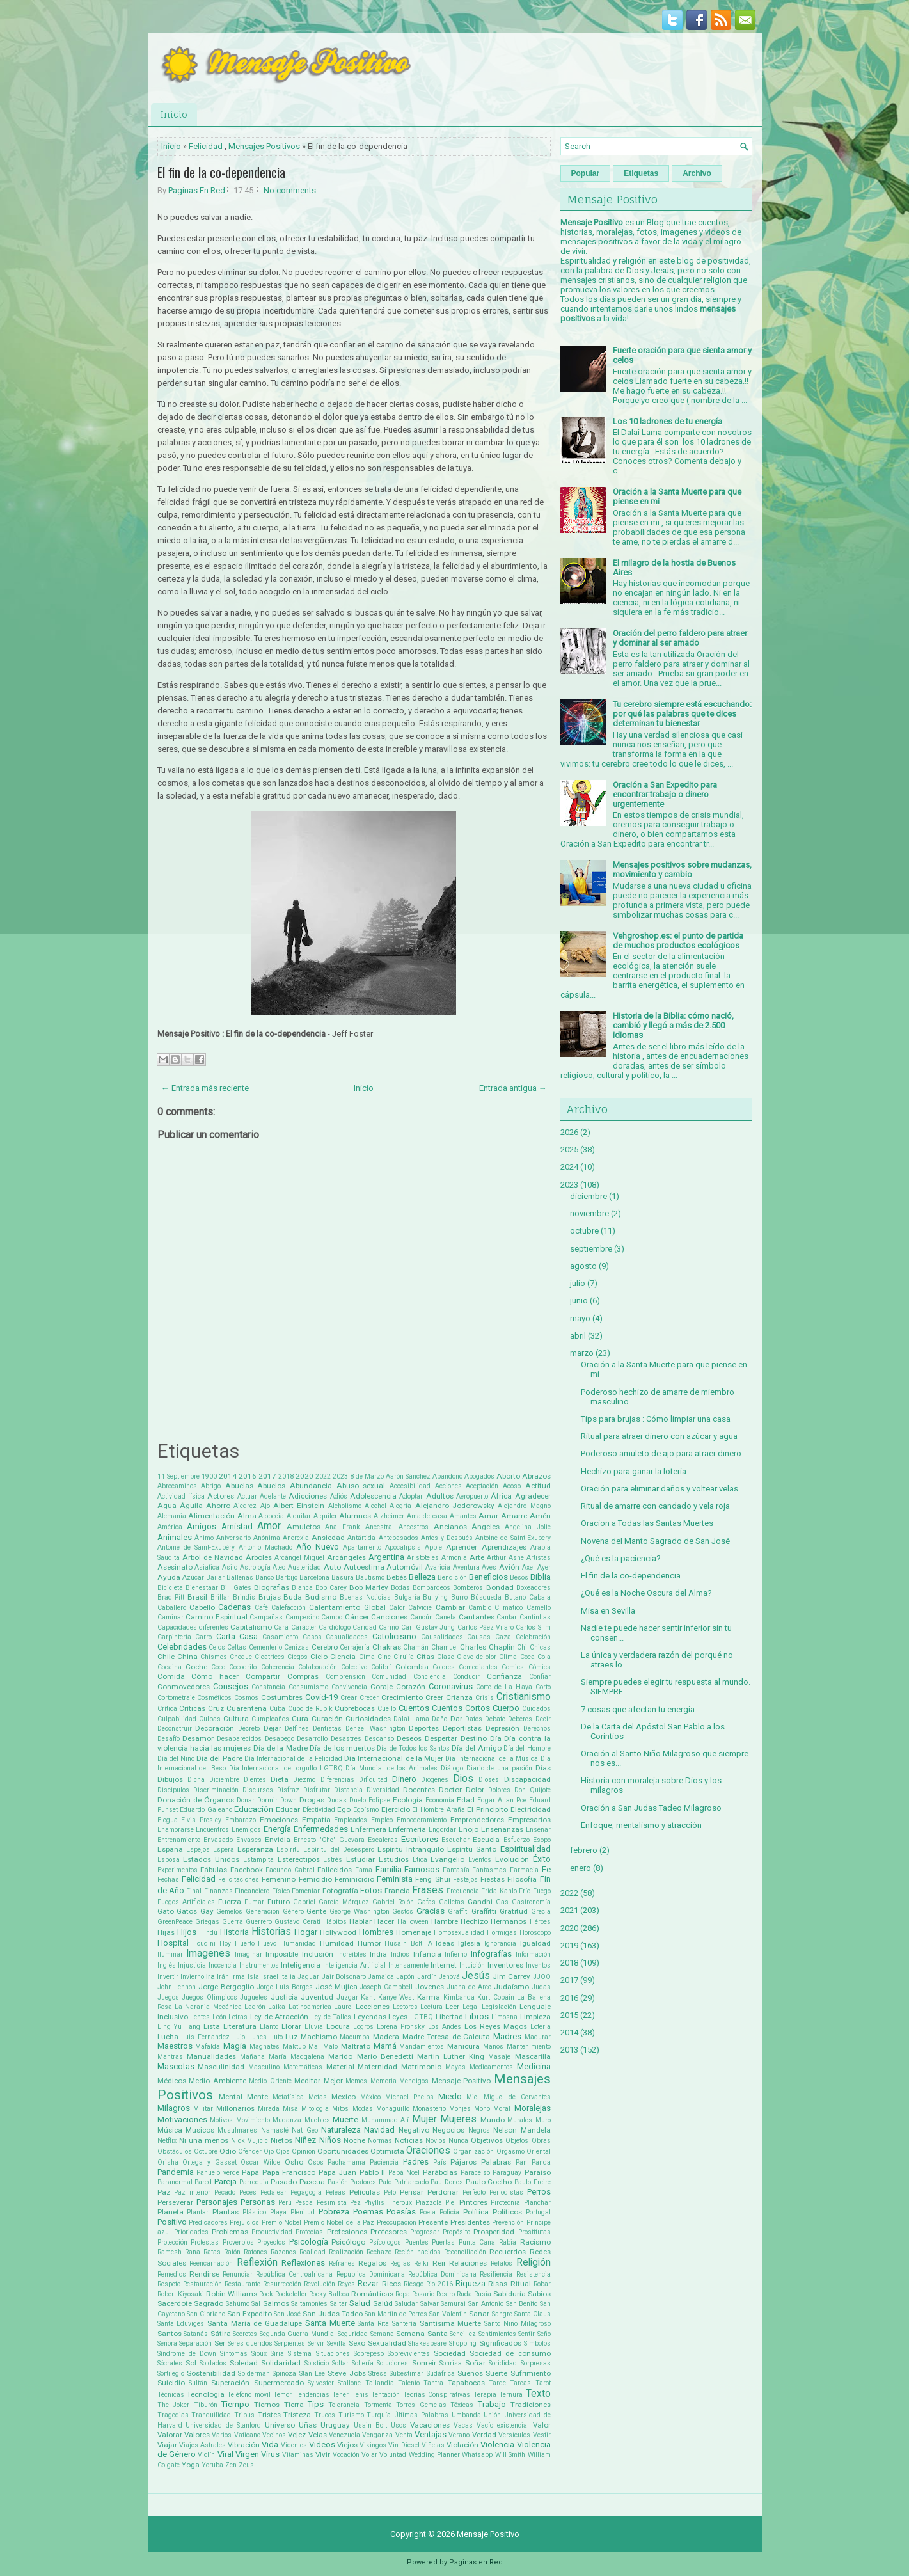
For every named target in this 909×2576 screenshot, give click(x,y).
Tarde (497, 2383)
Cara (281, 1627)
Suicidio (171, 2382)
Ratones (255, 2252)
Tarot (543, 2383)
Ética (420, 1860)
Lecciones (373, 2006)
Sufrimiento (530, 2373)
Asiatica (206, 1567)
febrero (583, 1850)
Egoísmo (366, 1810)
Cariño (389, 1627)
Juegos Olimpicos (209, 1997)
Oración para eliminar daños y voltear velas (659, 1488)
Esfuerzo (516, 1840)
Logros (363, 2027)
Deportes (424, 1728)
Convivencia (349, 1687)
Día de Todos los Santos (413, 1748)
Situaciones (333, 2353)
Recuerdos (507, 2251)
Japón (405, 1977)
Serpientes (289, 2343)
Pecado (224, 2192)
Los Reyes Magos (495, 2026)
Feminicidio (354, 1879)
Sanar (479, 2313)
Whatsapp (477, 2455)
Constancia (268, 1687)
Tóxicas (461, 2405)
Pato (385, 2182)
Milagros (173, 2108)
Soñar (475, 2362)
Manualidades (211, 2056)
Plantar (198, 2212)
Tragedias (173, 2415)
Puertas (443, 2242)
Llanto (269, 2027)
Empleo (382, 1820)
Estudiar (360, 1859)
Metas (317, 2097)
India (378, 1954)
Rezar (368, 2283)
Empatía (316, 1819)
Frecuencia (463, 1891)
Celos (217, 1647)
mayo (580, 1318)
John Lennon (176, 1987)
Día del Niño (175, 1758)
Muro (543, 2120)
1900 (209, 1476)
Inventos (538, 1965)
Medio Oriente (270, 2081)
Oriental (538, 2151)
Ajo (265, 1506)
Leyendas (370, 2016)
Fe (546, 1869)
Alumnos (355, 1515)
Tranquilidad (211, 2415)
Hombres (376, 1932)
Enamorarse (175, 1829)
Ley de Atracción (279, 2016)
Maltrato (355, 2046)
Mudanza (287, 2120)
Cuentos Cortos (461, 1708)
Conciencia (429, 1677)
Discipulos (173, 1790)
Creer (434, 1697)
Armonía (454, 1558)
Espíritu (288, 1849)
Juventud (317, 1996)
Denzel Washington (375, 1728)
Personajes (216, 2202)
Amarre (514, 1515)
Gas (502, 1902)
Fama (363, 1870)
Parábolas (440, 2172)
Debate (495, 1719)
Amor (269, 1526)
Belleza (422, 1577)
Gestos (402, 1911)
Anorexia (296, 1538)
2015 (569, 2015)
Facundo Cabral (290, 1870)
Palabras (496, 2162)
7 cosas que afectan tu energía (638, 1709)
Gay (207, 1911)
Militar (203, 2108)
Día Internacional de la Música (491, 1758)
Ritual (520, 2283)
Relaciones (468, 2263)
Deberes (520, 1719)
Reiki (421, 2263)
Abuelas (239, 1485)
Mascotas (175, 2066)
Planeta (170, 2211)
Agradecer (533, 1495)
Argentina (386, 1557)
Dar (456, 1718)
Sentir (526, 2334)
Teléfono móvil (248, 2394)
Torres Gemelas (421, 2405)
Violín (206, 2455)
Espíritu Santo (471, 1849)
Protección (172, 2242)
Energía (277, 1829)
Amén (540, 1515)
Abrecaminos (177, 1486)
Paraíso (538, 2172)
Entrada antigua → (513, 1088)
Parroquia (254, 2182)
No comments (290, 190)
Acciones (448, 1486)
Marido (340, 2056)
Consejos (230, 1686)
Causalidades (442, 1637)
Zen (231, 2465)
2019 (569, 1945)
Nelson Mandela (521, 2130)
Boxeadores (533, 1588)
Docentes (419, 1789)
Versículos (514, 2435)
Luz (291, 2036)
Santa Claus (532, 2314)
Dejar (272, 1728)
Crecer (369, 1698)
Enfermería (407, 1829)
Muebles (317, 2120)
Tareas (520, 2383)
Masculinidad (221, 2066)
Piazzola (429, 2202)
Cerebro (325, 1646)
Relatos (501, 2263)
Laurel (343, 2007)
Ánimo (204, 1538)
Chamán (416, 1647)
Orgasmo (510, 2151)
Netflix (167, 2140)
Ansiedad (328, 1537)
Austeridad (304, 1567)
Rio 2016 (439, 2284)
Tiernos (267, 2404)
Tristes (269, 2414)
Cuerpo (506, 1708)
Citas (425, 1656)
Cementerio (265, 1647)
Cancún (421, 1617)
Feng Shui (432, 1879)
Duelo (357, 1800)
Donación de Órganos (195, 1799)
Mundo (492, 2119)
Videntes (294, 2445)
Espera (223, 1849)
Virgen (247, 2454)
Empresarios (529, 1819)
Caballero (171, 1607)
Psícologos (385, 2242)
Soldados (213, 2363)
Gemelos (229, 1911)
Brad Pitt (171, 1597)
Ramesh (169, 2252)
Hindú (208, 1932)
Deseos (409, 1738)
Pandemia (175, 2172)
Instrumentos (259, 1965)
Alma (247, 1515)
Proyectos (271, 2242)
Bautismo (370, 1577)
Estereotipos (299, 1859)
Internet (444, 1964)
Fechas (168, 1879)
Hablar (360, 1921)
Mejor (333, 2080)
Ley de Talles (331, 2017)
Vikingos (373, 2445)
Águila (191, 1505)
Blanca (302, 1588)
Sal (255, 2304)
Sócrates (169, 2363)
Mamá (385, 2046)
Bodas (400, 1588)
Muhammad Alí (385, 2120)
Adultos (440, 1495)
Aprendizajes (504, 1547)
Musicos (200, 2130)
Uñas (308, 2425)
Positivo (172, 2222)
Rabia (507, 2242)
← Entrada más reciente (205, 1088)
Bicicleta (170, 1588)
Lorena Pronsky (401, 2027)
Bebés (396, 1577)
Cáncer (357, 1616)
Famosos (421, 1869)
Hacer (384, 1921)
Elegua (167, 1820)
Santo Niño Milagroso (517, 2323)
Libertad (449, 2016)
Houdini (204, 1943)
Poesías (401, 2211)
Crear (348, 1698)
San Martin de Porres (396, 2314)
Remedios (171, 2274)
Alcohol (375, 1506)
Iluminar (170, 1954)
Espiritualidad (525, 1849)
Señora (167, 2343)
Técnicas (170, 2394)
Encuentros (212, 1829)
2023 (340, 1476)
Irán (223, 1977)
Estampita (258, 1860)
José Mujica (336, 1986)
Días (543, 1767)
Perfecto (474, 2192)
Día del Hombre (527, 1748)
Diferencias (337, 1780)
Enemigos (246, 1829)
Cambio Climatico (495, 1607)
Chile (166, 1656)
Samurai (453, 2304)
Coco (218, 1667)
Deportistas (462, 1728)
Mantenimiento (529, 2046)
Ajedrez (245, 1506)
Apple (433, 1547)
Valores (197, 2434)
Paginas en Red (476, 2562)
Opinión (303, 2151)
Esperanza (255, 1849)
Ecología (408, 1799)
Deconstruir (174, 1728)
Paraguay (507, 2172)
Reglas (400, 2263)
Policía (449, 2212)
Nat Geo (304, 2130)
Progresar (424, 2232)
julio (577, 1283)
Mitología (315, 2108)
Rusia (482, 2294)
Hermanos (508, 1921)
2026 (569, 1132)
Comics (513, 1667)
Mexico (343, 2096)
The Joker (173, 2405)
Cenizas (296, 1647)
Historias (271, 1931)
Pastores (363, 2182)
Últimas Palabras (421, 2415)
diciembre (588, 1196)
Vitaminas (297, 2455)
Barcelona (314, 1577)
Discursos (257, 1790)
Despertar (441, 1738)
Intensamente (408, 1965)
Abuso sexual (361, 1485)
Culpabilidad (176, 1719)
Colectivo (354, 1667)
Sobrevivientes (409, 2353)
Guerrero (259, 1922)
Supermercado (279, 2382)
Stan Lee (312, 2373)
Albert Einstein (298, 1505)
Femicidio (315, 1879)
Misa (290, 2108)
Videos (322, 2444)
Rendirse (204, 2274)
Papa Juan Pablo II (352, 2172)
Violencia (497, 2444)
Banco (264, 1577)
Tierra (294, 2404)
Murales (519, 2120)
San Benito (522, 2304)
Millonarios (235, 2108)
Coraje (381, 1686)
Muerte (345, 2119)
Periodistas (506, 2192)
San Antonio (486, 2304)
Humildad (337, 1943)
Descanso (379, 1739)
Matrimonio (421, 2066)
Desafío (168, 1739)
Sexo (357, 2343)
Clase (445, 1657)
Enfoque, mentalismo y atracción (641, 1825)
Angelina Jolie (528, 1527)
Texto (538, 2393)
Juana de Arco (469, 1987)
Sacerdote (174, 2303)
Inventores (505, 1964)
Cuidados (536, 1709)
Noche (354, 2140)
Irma (238, 1977)
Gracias (430, 1911)
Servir (316, 2343)
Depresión (502, 1728)
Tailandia (379, 2383)
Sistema (300, 2353)
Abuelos (271, 1485)
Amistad (237, 1526)
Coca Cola (535, 1657)
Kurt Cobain (495, 1997)
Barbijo (286, 1577)
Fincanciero (252, 1891)
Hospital (173, 1943)
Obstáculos (174, 2151)
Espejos (198, 1849)
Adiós (338, 1496)
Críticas (192, 1708)
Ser (219, 2343)
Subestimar (406, 2373)
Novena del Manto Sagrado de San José (655, 1541)
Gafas (426, 1902)
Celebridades (182, 1646)
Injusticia (192, 1965)
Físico (281, 1891)
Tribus (244, 2415)
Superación (230, 2382)
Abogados (479, 1476)
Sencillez (463, 2334)
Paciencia (384, 2162)
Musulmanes (237, 2130)
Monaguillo (392, 2108)
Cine (384, 1657)
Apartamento (362, 1547)
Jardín (427, 1977)
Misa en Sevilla (608, 1611)
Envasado (218, 1840)
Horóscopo (535, 1932)
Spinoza (284, 2373)
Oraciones (428, 2150)
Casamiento (280, 1637)
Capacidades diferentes (192, 1627)
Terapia (484, 2394)
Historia (234, 1932)
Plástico (254, 2212)
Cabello (202, 1607)
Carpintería (174, 1637)
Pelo (390, 2192)
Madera (386, 2036)
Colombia (412, 1666)
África (501, 1495)
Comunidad (389, 1677)
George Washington (359, 1911)
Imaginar (248, 1954)
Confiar (540, 1677)
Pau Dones (447, 2182)
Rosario (423, 2294)
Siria (277, 2353)
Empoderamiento (422, 1820)
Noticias (409, 2140)
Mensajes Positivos (264, 146)
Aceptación (482, 1486)
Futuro (278, 1901)
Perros (539, 2192)
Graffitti (483, 1911)
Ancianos (450, 1526)
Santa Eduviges (181, 2323)
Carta (225, 1636)
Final (194, 1891)
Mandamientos (421, 2046)
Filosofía (522, 1879)
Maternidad (377, 2066)
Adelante (273, 1496)
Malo (330, 2046)
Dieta (280, 1779)
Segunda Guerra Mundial (298, 2334)
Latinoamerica (310, 2007)
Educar (288, 1809)
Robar (542, 2284)
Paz (163, 2192)
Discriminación (216, 1790)
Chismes (213, 1657)
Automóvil (404, 1566)
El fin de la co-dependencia (221, 172)
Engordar (442, 1829)
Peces (248, 2192)
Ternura (511, 2394)
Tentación (385, 2394)
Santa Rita (373, 2323)
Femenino (279, 1879)
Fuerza (229, 1901)
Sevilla (336, 2343)
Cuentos (414, 1708)
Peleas (335, 2192)
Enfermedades (321, 1829)
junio (579, 1300)
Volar (369, 2455)
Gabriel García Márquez (331, 1902)
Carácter (304, 1627)
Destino (474, 1738)
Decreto (249, 1728)
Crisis (484, 1698)
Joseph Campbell (386, 1987)
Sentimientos (497, 2334)
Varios (222, 2435)
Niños (330, 2140)
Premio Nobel (281, 2222)
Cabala (540, 1597)
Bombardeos (431, 1588)
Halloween (413, 1922)
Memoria (383, 2081)
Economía (439, 1800)
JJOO (542, 1977)
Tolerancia (344, 2405)
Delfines (297, 1728)
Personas (258, 2202)
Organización (473, 2151)
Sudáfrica (441, 2373)
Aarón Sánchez (408, 1476)
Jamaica (381, 1977)
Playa (278, 2212)
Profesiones (347, 2231)
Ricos (391, 2283)
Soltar (340, 2363)
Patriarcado (411, 2182)
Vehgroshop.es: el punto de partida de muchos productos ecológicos (678, 940)
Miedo (450, 2096)
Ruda (464, 2294)
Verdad (484, 2434)
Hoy (225, 1943)
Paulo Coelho (489, 2181)
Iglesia (469, 1943)
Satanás (196, 2334)
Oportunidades (342, 2151)
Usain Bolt (370, 2425)
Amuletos (303, 1526)
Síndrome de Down (186, 2353)
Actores (220, 1495)
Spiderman (254, 2373)
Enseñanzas (502, 1829)
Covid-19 (321, 1697)
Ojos (283, 2151)
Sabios (539, 2293)
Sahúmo (237, 2304)
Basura (342, 1577)
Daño (439, 1719)
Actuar (247, 1496)
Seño (544, 2334)
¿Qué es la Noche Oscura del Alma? (646, 1593)
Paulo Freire (532, 2182)
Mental (230, 2096)
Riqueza (470, 2283)
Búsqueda (486, 1597)
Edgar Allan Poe (501, 1800)
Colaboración (317, 1667)
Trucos (324, 2415)
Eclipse (379, 1800)
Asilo (229, 1567)
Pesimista (332, 2202)
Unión (492, 2415)
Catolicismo (394, 1636)
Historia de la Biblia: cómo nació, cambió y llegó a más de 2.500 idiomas (673, 1025)
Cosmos (246, 1698)
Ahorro (218, 1505)
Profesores (388, 2231)
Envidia (277, 1839)
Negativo (414, 2130)
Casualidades (347, 1637)
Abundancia (311, 1485)
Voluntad (392, 2455)
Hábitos (335, 1922)
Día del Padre (219, 1758)
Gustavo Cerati (297, 1922)
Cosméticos (214, 1698)
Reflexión (257, 2262)
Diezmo (304, 1780)
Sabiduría (509, 2293)
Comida (171, 1676)
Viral (225, 2454)
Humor (369, 1943)
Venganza (377, 2435)
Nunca (458, 2140)
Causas (479, 1637)
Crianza (459, 1697)
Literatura (240, 2026)
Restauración (202, 2284)
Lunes (257, 2037)
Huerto (245, 1943)
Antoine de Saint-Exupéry (196, 1547)
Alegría (400, 1506)
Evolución (512, 1859)
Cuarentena (246, 1708)
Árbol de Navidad (212, 1557)
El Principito (487, 1809)
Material (340, 2066)
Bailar (215, 1577)
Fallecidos (334, 1869)
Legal (470, 2007)
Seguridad (353, 2334)
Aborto (508, 1476)
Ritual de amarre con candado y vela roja (655, 1506)
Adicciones (308, 1495)
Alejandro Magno (524, 1506)
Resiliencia (496, 2274)
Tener (340, 2394)
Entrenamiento (178, 1840)
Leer (452, 2006)
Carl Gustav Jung (428, 1627)
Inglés (166, 1965)
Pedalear (273, 2192)
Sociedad (450, 2353)
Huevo (267, 1943)
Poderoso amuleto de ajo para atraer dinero (661, 1453)
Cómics (539, 1667)
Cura (300, 1718)
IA (429, 1943)
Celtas (236, 1647)
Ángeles (485, 1526)
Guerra (232, 1922)
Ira (210, 1976)
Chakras (386, 1646)
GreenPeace (175, 1922)
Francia (397, 1890)
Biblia (540, 1577)
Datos (473, 1719)
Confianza (504, 1676)
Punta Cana (477, 2242)
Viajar (167, 2444)
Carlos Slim (533, 1627)
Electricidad (530, 1809)
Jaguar (308, 1977)
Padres (416, 2162)
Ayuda (168, 1577)
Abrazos (536, 1476)
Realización (346, 2252)
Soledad (244, 2362)
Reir (439, 2263)
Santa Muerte (330, 2323)
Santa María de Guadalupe (254, 2323)
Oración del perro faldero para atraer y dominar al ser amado (680, 638)
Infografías (491, 1954)
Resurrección (282, 2284)
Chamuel (444, 1647)
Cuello (386, 1709)
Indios (400, 1954)
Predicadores (208, 2222)
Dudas (337, 1800)
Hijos (186, 1932)
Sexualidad (387, 2343)
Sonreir (424, 2362)
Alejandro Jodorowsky (454, 1505)
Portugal (538, 2212)
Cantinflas (535, 1617)
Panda (541, 2162)
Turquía (379, 2415)
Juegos (168, 1997)
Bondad (500, 1587)
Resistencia (533, 2274)
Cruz (216, 1708)
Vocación (346, 2455)
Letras (238, 2017)
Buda (292, 1597)
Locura (338, 2026)
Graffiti (458, 1911)
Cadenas (234, 1607)
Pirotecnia (505, 2202)
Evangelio (447, 1859)
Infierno (456, 1954)
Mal (314, 2046)
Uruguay (335, 2425)
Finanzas (218, 1891)
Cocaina (169, 1667)
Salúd (383, 2303)
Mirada (269, 2108)
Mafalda (207, 2046)
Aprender (461, 1547)
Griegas (207, 1922)
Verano (459, 2435)
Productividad (271, 2232)
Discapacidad (527, 1779)
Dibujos (170, 1779)
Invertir (167, 1977)
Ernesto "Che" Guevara (329, 1840)
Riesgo (413, 2284)
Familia (388, 1869)
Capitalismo (251, 1627)
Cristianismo (523, 1697)
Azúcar (193, 1577)
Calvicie (420, 1607)
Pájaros (463, 2162)
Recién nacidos (418, 2252)
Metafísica (288, 2097)
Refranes (342, 2263)
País (440, 2162)
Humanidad (298, 1943)
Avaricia (437, 1567)
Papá (250, 2172)
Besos (519, 1577)
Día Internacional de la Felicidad (293, 1758)
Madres (507, 2036)
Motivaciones (182, 2119)
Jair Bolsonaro (344, 1977)
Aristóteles (423, 1558)
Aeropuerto (472, 1496)
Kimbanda (459, 1997)
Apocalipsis (403, 1547)
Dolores (499, 1790)
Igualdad (535, 1943)
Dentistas (327, 1728)
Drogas (311, 1799)
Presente (433, 2222)
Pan (521, 2162)
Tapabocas (466, 2382)
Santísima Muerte (451, 2323)
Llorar (291, 2026)
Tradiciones (530, 2404)
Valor (542, 2425)
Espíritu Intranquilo (410, 1849)
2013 (569, 2050)
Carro (203, 1637)
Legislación (499, 2007)
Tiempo (235, 2404)
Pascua (312, 2181)
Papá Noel (404, 2172)
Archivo (697, 173)
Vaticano (247, 2435)
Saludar (406, 2304)
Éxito (542, 1859)
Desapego (279, 1739)
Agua (167, 1505)
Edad (466, 1799)
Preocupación (396, 2222)
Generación (263, 1911)
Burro (459, 1597)
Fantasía (456, 1870)
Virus (270, 2454)
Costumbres (282, 1697)
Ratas (212, 2252)
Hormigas (502, 1932)
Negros (479, 2130)
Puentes (417, 2242)
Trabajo (492, 2404)
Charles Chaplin (487, 1646)
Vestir (542, 2435)
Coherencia (277, 1667)
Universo (280, 2425)
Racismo (535, 2242)
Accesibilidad (410, 1486)
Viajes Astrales (202, 2445)
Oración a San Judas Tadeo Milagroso (651, 1808)
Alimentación (211, 1515)
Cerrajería (355, 1647)
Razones (283, 2252)
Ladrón (254, 2007)
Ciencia (343, 1656)
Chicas (540, 1647)
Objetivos (487, 2140)
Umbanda (466, 2415)
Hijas (166, 1932)
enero (580, 1868)
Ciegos (297, 1657)
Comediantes (478, 1667)
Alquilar (299, 1516)
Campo (331, 1617)
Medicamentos (491, 2067)
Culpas (210, 1719)
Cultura (236, 1718)
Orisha (167, 2162)
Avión (509, 1566)
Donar (246, 1800)
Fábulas (213, 1869)
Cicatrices (270, 1657)
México (370, 2097)
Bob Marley (368, 1587)
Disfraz (288, 1790)
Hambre (444, 1921)
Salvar (429, 2304)
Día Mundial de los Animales (391, 1768)
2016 (248, 1476)
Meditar (307, 2080)
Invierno (192, 1977)
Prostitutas (534, 2232)
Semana (382, 2334)
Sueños (470, 2373)
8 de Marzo (367, 1476)
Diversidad (383, 1790)
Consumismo (308, 1687)
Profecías (309, 2232)
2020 (304, 1476)
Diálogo (452, 1768)
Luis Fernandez (205, 2037)
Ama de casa (427, 1516)
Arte (477, 1557)
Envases (249, 1840)
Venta (404, 2435)
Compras (303, 1676)
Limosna (504, 2017)
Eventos (479, 1860)
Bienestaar (202, 1588)
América (169, 1527)
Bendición (452, 1577)
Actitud (538, 1485)
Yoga (191, 2464)
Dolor (475, 1789)
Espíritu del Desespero (338, 1849)
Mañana (252, 2057)
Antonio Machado (265, 1547)
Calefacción (288, 1607)
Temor (282, 2394)
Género (293, 1911)
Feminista (395, 1879)
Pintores (473, 2202)
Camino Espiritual (217, 1616)
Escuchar (455, 1840)
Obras (541, 2140)
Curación (327, 1718)
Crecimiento (402, 1697)
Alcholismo (344, 1506)
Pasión (338, 2182)
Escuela (486, 1839)
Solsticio (316, 2363)
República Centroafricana (294, 2274)
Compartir (263, 1676)
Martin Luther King (450, 2056)
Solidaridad (281, 2362)
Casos (312, 1637)
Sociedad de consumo (510, 2353)
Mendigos (414, 2081)
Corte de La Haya (504, 1687)
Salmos (276, 2303)
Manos (493, 2046)
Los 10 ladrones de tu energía (667, 421)
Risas (497, 2283)
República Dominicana (442, 2274)
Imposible (281, 1954)
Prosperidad (493, 2231)
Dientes (255, 1780)
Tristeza (297, 2414)
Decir (543, 1719)
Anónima (266, 1538)
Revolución (319, 2284)
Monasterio (429, 2108)
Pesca (304, 2202)
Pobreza (334, 2211)
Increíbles (352, 1954)
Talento (409, 2383)
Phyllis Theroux (388, 2202)
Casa (248, 1636)
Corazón (410, 1686)
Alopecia (271, 1516)
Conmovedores (183, 1686)
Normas (380, 2140)
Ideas (445, 1943)
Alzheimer (389, 1516)
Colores (443, 1667)
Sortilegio (170, 2373)
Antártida (361, 1538)
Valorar (169, 2434)
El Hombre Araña (438, 1810)
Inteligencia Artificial (354, 1965)
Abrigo (211, 1486)
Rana (192, 2252)
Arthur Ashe (505, 1558)
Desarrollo (312, 1739)
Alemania (171, 1516)
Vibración (244, 2444)
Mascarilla (533, 2056)
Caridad (364, 1627)
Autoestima (364, 1566)
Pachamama (346, 2162)
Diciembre (224, 1780)
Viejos (347, 2444)
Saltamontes (309, 2304)
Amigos (201, 1526)
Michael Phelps (409, 2097)
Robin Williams (231, 2293)
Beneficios (488, 1577)
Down (288, 1800)
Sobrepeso (369, 2353)
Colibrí (381, 1667)
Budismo (320, 1597)
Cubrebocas (355, 1708)
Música (169, 2130)
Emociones (279, 1819)
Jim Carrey (511, 1976)
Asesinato (175, 1566)
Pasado (284, 2181)
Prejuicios (244, 2222)
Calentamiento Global (347, 1607)
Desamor (198, 1738)
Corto (543, 1687)
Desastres (346, 1739)
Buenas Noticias (365, 1597)
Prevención (508, 2222)
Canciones (389, 1616)
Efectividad (319, 1810)
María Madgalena (296, 2057)
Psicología (308, 2241)
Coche (196, 1666)
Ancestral (379, 1527)
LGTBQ (421, 2017)
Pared (203, 2182)
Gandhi (480, 1901)
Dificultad (373, 1780)
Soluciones (392, 2363)
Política (476, 2211)
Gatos (187, 1911)
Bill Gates (236, 1588)
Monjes (460, 2108)
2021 (569, 1910)
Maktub (294, 2046)
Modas (362, 2108)
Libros (477, 2016)
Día (496, 1738)
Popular (585, 173)
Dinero (404, 1779)
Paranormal (175, 2182)
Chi (522, 1647)
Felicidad (206, 146)
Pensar (411, 2192)
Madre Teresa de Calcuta (446, 2036)
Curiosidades (368, 1718)
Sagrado (208, 2303)
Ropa (402, 2294)
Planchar (537, 2202)
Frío (524, 1891)
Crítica (167, 1709)
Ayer (544, 1567)
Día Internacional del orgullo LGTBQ (286, 1768)
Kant (368, 1997)
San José (287, 2314)
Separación (195, 2343)
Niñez (305, 2140)
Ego (344, 1809)
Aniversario (233, 1538)
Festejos (465, 1879)
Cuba (277, 1709)
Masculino (264, 2067)
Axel (528, 1567)
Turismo (351, 2415)
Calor (397, 1607)
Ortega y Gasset (209, 2162)
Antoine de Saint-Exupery (512, 1538)
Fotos (371, 1890)
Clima (508, 1657)
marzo (582, 1353)
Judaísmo (511, 1986)
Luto (276, 2037)
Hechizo (474, 1921)
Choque (241, 1657)
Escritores (419, 1839)
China (187, 1656)
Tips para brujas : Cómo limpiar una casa (656, 1419)
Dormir (267, 1800)
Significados (500, 2343)
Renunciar (238, 2274)
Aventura (466, 1567)
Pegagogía (306, 2192)
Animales (174, 1537)
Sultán (198, 2383)
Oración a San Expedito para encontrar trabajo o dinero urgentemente (665, 794)
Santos (169, 2333)
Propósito (456, 2232)
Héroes (540, 1922)
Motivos (221, 2120)
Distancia (348, 1790)
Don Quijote (532, 1790)
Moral (501, 2108)
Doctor (450, 1789)
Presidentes (470, 2222)
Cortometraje (176, 1698)
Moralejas (532, 2108)
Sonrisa (450, 2363)
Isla (253, 1977)
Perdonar (443, 2192)
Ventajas (431, 2434)
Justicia (284, 1996)
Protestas (205, 2242)
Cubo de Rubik (310, 1709)
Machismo (319, 2036)
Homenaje (413, 1932)
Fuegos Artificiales (186, 1902)
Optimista (387, 2151)
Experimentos (177, 1870)
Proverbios (238, 2242)
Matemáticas (302, 2067)
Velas (317, 2434)
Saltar (338, 2304)
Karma (428, 1996)
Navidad (379, 2130)
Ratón (232, 2252)
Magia (234, 2046)
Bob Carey (331, 1588)
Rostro (445, 2294)
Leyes (397, 2016)
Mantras (170, 2057)
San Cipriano (206, 2314)
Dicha (196, 1780)
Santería (404, 2323)
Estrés (332, 1860)
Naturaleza (341, 2130)
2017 (267, 1476)
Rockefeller (291, 2294)
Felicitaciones (238, 1879)
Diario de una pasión (499, 1768)
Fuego (542, 1891)
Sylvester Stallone (334, 2383)
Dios (463, 1779)
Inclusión (317, 1954)
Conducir (466, 1677)
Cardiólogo (335, 1627)
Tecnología (206, 2394)
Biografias (271, 1587)
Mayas (455, 2067)
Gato (165, 1911)
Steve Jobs (346, 2373)
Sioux (259, 2353)
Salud (359, 2303)
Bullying (435, 1597)
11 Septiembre (178, 1476)
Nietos (281, 2140)
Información (533, 1954)
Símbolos (537, 2343)
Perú (285, 2202)
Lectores (405, 2007)
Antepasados (398, 1538)
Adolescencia (373, 1495)
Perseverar (175, 2202)
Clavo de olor (476, 1657)
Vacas (463, 2425)
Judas (541, 1987)
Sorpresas (536, 2363)
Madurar (538, 2037)
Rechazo (379, 2252)
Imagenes (208, 1953)
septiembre (591, 1248)
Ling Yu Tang (179, 2027)
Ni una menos (203, 2140)
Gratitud (514, 1911)
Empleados (350, 1820)
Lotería (540, 2027)
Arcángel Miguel (299, 1558)
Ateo (279, 1567)
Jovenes (429, 1986)
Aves (489, 1567)
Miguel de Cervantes (517, 2097)
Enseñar (538, 1829)
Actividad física (181, 1496)
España (170, 1849)
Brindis (244, 1597)
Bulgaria (407, 1597)
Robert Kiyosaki (180, 2294)
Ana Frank (342, 1527)
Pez (355, 2202)
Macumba (355, 2037)
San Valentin (448, 2314)
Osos (316, 2162)
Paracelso (475, 2172)
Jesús (476, 1976)
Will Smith (510, 2455)
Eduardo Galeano (206, 1810)
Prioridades (191, 2232)
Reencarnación (211, 2263)
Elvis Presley (201, 1820)
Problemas (230, 2231)
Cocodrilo (243, 1667)
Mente (257, 2096)
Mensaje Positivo (461, 2080)
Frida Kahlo (498, 1891)
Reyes (346, 2284)
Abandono (447, 1476)
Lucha (167, 2036)
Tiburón (205, 2405)
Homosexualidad (459, 1932)
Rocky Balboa (329, 2294)
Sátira (220, 2333)
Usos (398, 2425)
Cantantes (476, 1616)
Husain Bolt (403, 1943)
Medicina (534, 2066)
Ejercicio (395, 1809)
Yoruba (212, 2465)
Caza (503, 1637)
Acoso (512, 1486)
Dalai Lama (411, 1719)
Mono (482, 2108)
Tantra (433, 2383)
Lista (211, 2026)
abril (578, 1335)
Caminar (170, 1617)
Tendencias (312, 2394)
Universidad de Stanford (223, 2425)
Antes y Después (447, 1538)
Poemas (368, 2211)
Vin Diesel (403, 2445)
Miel (472, 2097)
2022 (323, 1476)
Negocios (448, 2130)
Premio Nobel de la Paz (339, 2222)
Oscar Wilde (260, 2162)
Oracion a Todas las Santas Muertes (647, 1523)
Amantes (463, 1516)
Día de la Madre (280, 1748)
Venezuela (344, 2435)
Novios (435, 2140)
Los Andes (444, 2027)
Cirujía (403, 1657)
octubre (584, 1231)
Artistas (538, 1558)
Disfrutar (316, 1790)
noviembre (589, 1213)
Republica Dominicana (370, 2274)
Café (261, 1607)
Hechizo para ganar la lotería (633, 1471)
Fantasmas (489, 1870)
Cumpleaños (270, 1719)
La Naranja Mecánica (208, 2007)
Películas (364, 2192)
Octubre (205, 2151)
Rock (266, 2294)
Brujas (269, 1597)
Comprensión (345, 1677)
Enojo (468, 1829)
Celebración (533, 1637)
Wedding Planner (434, 2455)
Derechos (537, 1728)
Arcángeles (346, 1557)
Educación (253, 1809)
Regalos (372, 2263)
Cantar (506, 1617)
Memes (356, 2081)
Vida (270, 2444)
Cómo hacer (215, 1676)
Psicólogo (348, 2242)
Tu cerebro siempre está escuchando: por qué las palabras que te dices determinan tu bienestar (682, 713)
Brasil (197, 1597)
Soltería (363, 2363)
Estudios (394, 1859)
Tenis (360, 2394)
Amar (488, 1515)
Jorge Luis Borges (285, 1987)
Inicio (174, 114)
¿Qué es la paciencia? (621, 1558)
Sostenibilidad (211, 2373)
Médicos (171, 2080)
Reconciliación (465, 2252)
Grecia (541, 1911)
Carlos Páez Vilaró (485, 1627)
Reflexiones (303, 2263)
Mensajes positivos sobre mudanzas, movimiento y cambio (682, 869)
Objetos (516, 2140)
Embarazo (240, 1820)
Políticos (507, 2211)
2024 (569, 1167)
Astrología (255, 1567)
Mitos (340, 2108)
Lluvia (313, 2027)
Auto (332, 1566)
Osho (294, 2162)
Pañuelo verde (217, 2172)
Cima (367, 1657)
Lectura (431, 2007)
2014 (228, 1476)
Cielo (319, 1656)
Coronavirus (451, 1686)
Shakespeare (427, 2343)
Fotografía (340, 1890)
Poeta (428, 2212)
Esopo (542, 1840)
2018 (286, 1476)
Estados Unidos (211, 1859)
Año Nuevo (317, 1547)
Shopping (463, 2343)
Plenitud (302, 2212)
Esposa (168, 1860)
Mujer (424, 2119)
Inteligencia (300, 1964)
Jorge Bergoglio (226, 1986)
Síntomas (234, 2353)
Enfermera (368, 1829)
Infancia (427, 1954)
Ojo (269, 2151)
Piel (450, 2202)
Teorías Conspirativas (436, 2394)
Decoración (214, 1728)
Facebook (246, 1869)
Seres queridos (250, 2343)
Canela (445, 1617)
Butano (515, 1597)
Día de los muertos (342, 1748)
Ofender (250, 2151)
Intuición (472, 1965)
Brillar (220, 1597)
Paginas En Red (196, 190)
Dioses (488, 1780)
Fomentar (306, 1891)
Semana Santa (422, 2333)
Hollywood (338, 1932)
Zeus (246, 2465)
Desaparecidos (239, 1739)
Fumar (254, 1902)
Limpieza (535, 2016)
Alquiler (325, 1516)
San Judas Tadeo (333, 2313)
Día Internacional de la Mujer (393, 1758)
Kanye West (396, 1997)
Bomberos (468, 1588)
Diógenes (434, 1780)
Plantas (225, 2211)
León (219, 2017)
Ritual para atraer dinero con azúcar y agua (659, 1436)
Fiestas (492, 1879)
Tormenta (378, 2405)
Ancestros (414, 1527)
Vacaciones (430, 2425)
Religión (533, 2262)
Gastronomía (531, 1902)
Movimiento (253, 2120)
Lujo (238, 2037)
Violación (462, 2444)
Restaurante (242, 2284)
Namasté (275, 2130)
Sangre (502, 2314)
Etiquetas (641, 173)
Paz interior (192, 2192)
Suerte (496, 2373)
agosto (583, 1266)
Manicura (463, 2046)
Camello (538, 1607)
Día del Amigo (477, 1748)
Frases (427, 1890)
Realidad (312, 2252)
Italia (288, 1977)
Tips (316, 2404)
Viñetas (433, 2445)
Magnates (264, 2046)
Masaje (499, 2057)
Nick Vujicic (249, 2140)
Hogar (305, 1932)
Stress (377, 2373)
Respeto (168, 2284)
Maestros (175, 2046)
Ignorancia (500, 1943)
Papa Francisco (289, 2172)
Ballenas (239, 1577)
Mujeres (458, 2119)
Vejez (297, 2434)
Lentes (200, 2017)
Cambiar (450, 1607)
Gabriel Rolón (393, 1902)
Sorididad (503, 2363)
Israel (269, 1977)
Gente (316, 1911)
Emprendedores (477, 1819)
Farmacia (524, 1870)
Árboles (259, 1557)
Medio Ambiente (217, 2080)
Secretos (245, 2334)
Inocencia (223, 1965)
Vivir (322, 2454)
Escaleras (383, 1840)
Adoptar (411, 1496)
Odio (227, 2151)
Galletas (451, 1902)
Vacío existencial (503, 2425)
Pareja (225, 2181)
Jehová (449, 1977)
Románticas (372, 2293)
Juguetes (253, 1997)
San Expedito (249, 2313)
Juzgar (347, 1997)
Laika (276, 2007)
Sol (191, 2362)
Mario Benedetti (385, 2056)
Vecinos (274, 2435)
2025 (569, 1149)
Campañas (266, 1617)
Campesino (302, 1617)
